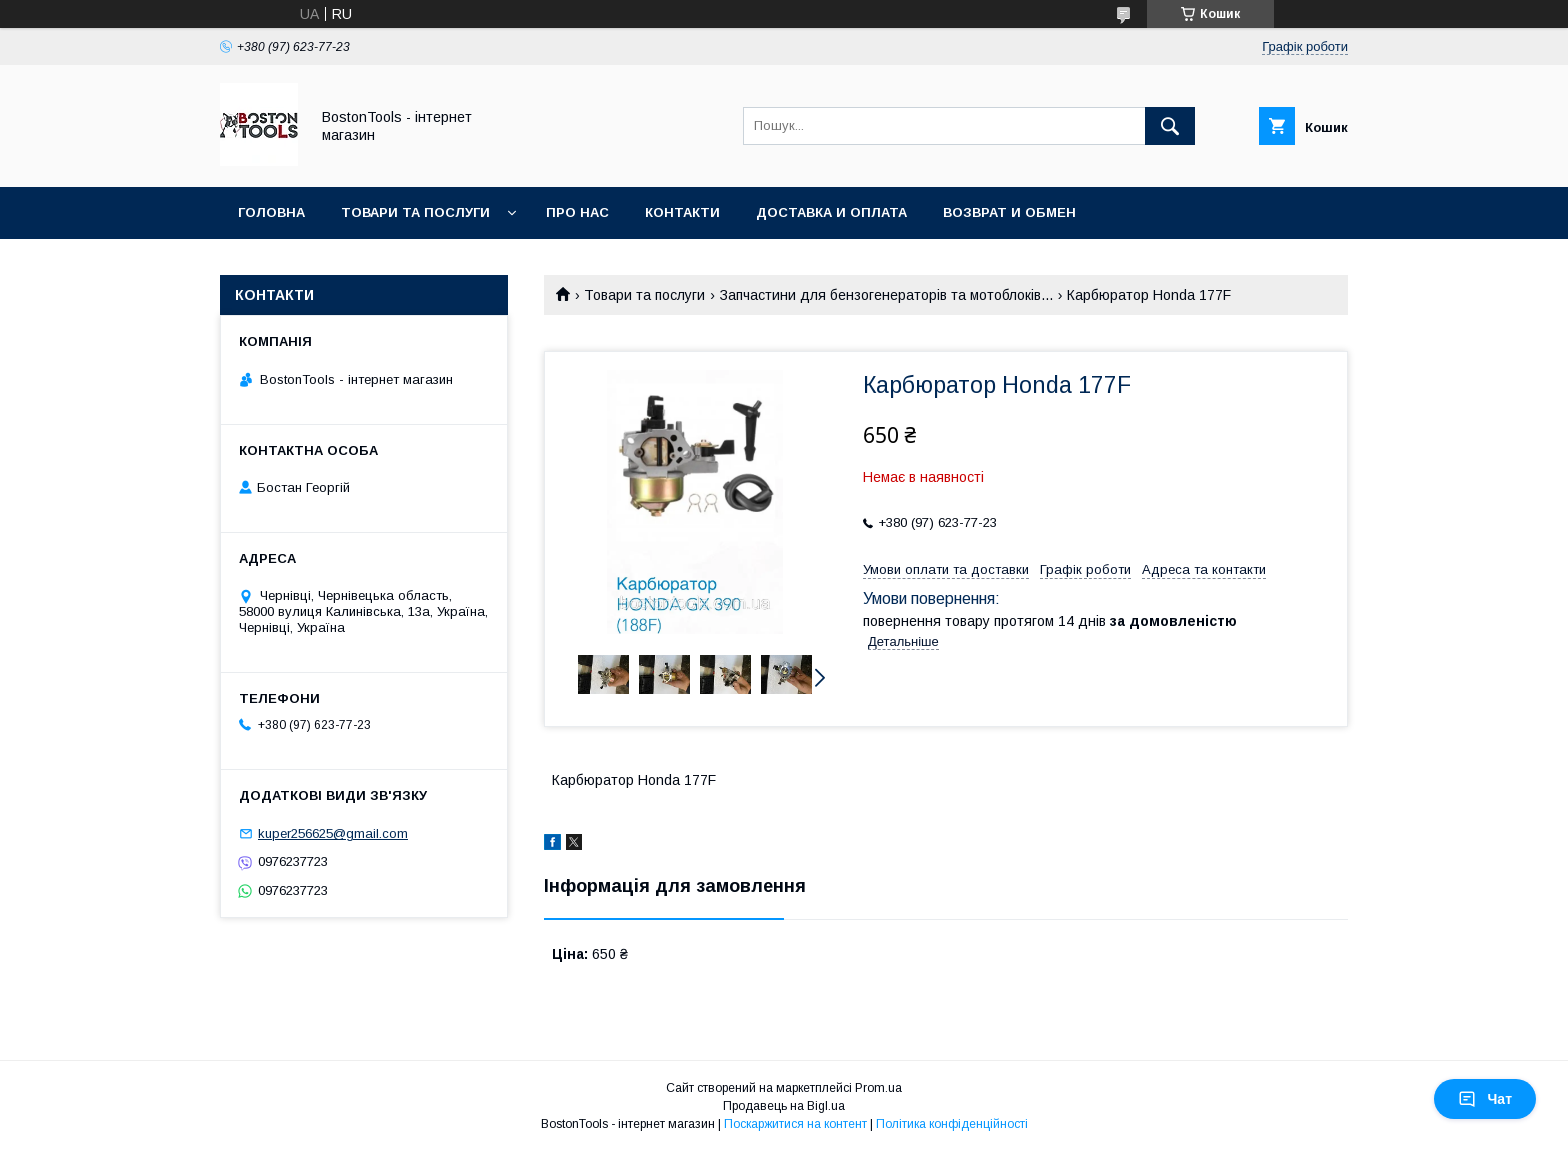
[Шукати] (1170, 126)
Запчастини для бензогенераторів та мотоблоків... (886, 295)
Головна (271, 212)
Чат (1485, 1099)
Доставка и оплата (831, 212)
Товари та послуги (415, 212)
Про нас (577, 212)
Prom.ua (878, 1088)
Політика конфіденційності (952, 1124)
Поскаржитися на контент (795, 1124)
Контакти (682, 212)
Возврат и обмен (1009, 212)
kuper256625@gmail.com (333, 833)
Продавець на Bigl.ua (784, 1106)
